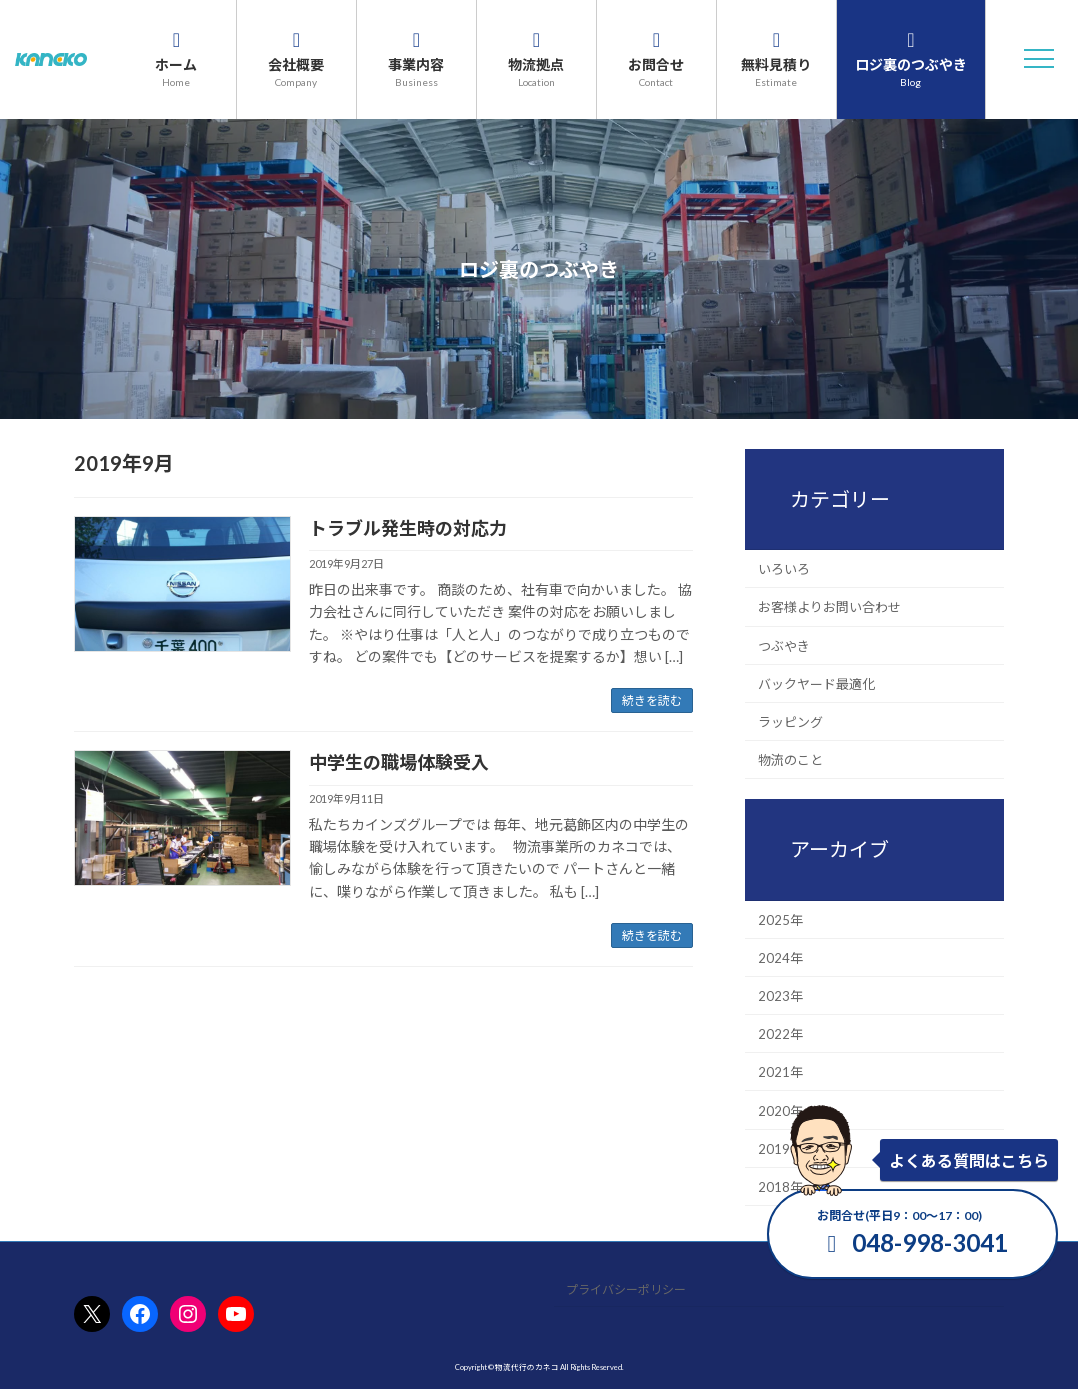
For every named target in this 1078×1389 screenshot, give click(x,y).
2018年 (780, 1187)
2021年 (780, 1072)
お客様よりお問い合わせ (829, 607)
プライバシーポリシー (626, 1289)
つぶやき (784, 645)
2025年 (780, 919)
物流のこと (790, 760)
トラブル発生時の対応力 (408, 528)
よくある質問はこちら (969, 1160)
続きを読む (652, 700)
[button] (1039, 59)
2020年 (780, 1110)
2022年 (780, 1034)
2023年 (780, 996)
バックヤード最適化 (816, 683)
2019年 (780, 1148)
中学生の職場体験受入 (399, 762)
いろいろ (784, 569)
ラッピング (790, 722)
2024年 (780, 957)
